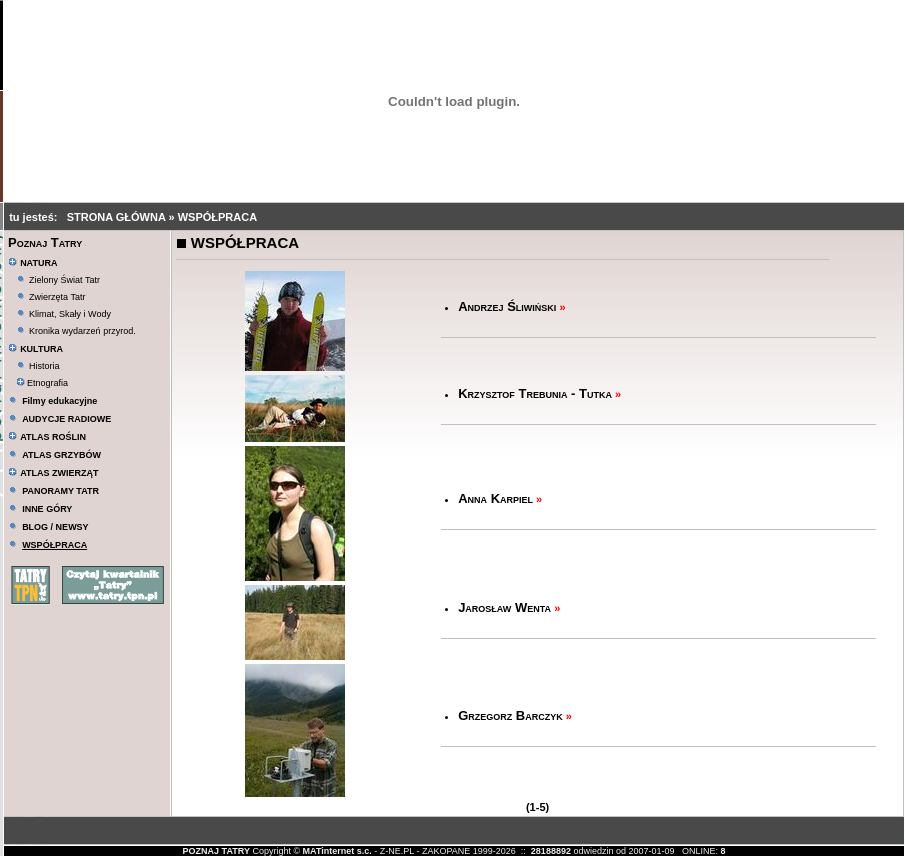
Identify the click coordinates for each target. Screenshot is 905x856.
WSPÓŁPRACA (217, 217)
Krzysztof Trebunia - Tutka (535, 393)
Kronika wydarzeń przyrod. (82, 331)
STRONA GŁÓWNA (118, 217)
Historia (44, 366)
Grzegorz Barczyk (510, 715)
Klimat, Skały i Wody (70, 314)
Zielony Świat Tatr (64, 280)
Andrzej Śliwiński (507, 306)
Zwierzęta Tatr (57, 297)
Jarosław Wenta (504, 607)
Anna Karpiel (495, 498)
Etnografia (42, 383)
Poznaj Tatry (45, 242)
